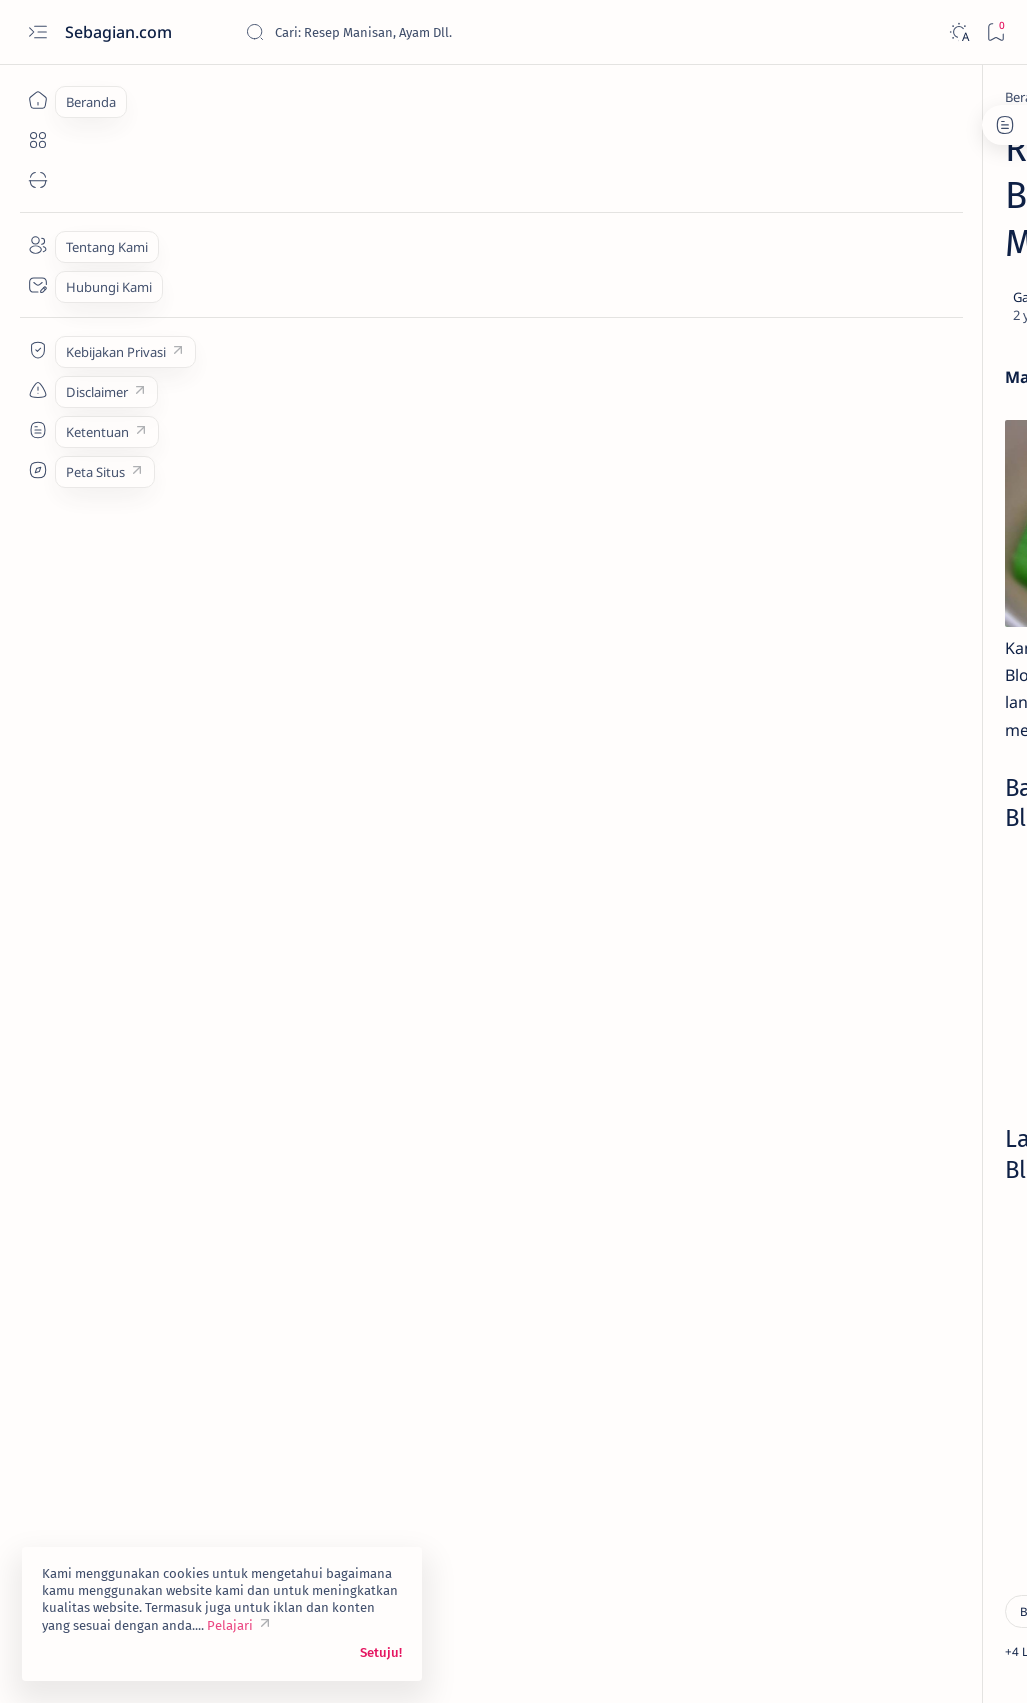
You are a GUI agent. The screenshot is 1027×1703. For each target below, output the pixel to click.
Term (760, 1154)
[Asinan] (847, 444)
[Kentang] (942, 1041)
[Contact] (37, 285)
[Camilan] (201, 1438)
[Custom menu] (37, 350)
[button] (357, 1438)
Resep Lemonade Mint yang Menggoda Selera (878, 339)
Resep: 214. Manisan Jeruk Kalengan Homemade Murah (881, 482)
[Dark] (958, 32)
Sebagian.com (120, 32)
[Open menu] (37, 32)
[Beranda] (37, 100)
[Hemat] (281, 1438)
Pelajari (230, 1625)
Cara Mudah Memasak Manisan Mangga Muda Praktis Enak (889, 581)
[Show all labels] (809, 1088)
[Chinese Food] (807, 991)
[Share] (671, 251)
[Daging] (942, 991)
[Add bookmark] (615, 251)
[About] (37, 245)
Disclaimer (824, 1154)
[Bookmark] (995, 32)
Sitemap (960, 1154)
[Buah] (183, 97)
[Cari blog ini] (395, 32)
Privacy (895, 1154)
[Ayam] (942, 891)
